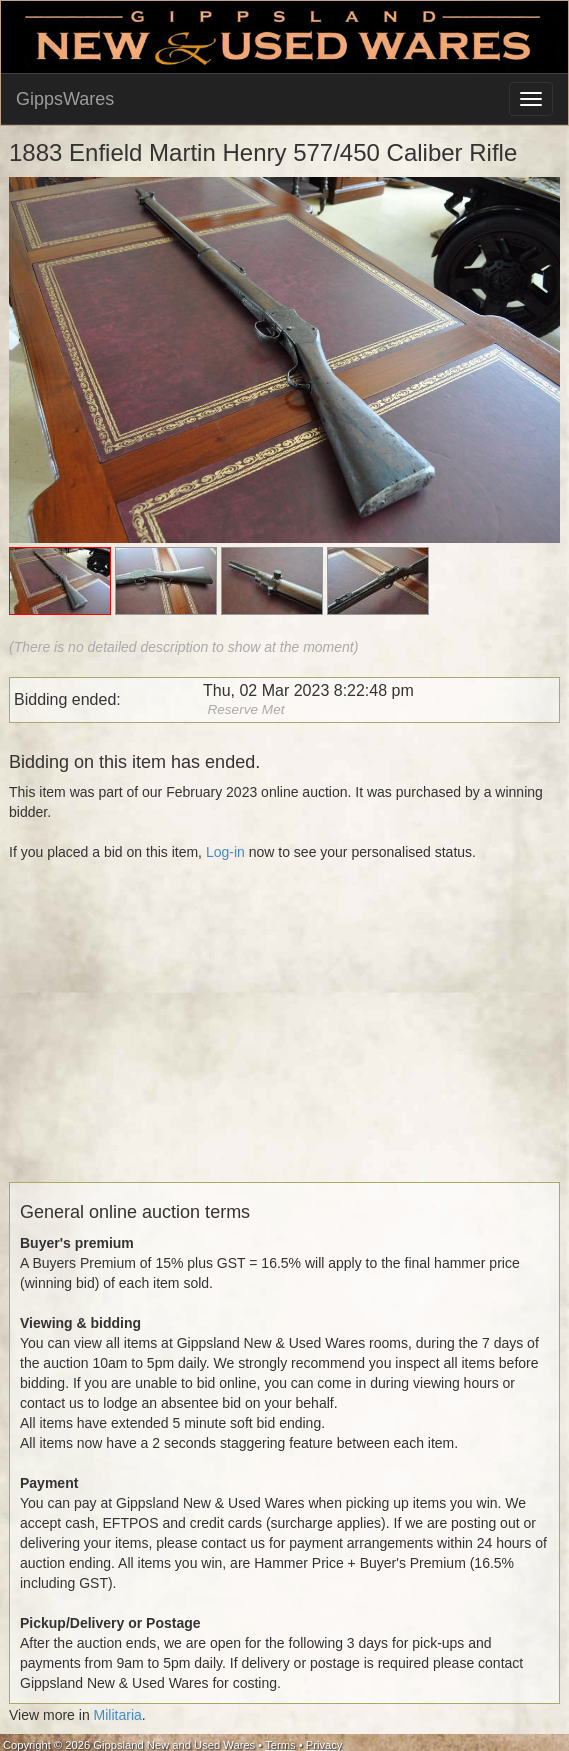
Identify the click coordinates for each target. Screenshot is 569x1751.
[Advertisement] (281, 1042)
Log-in (225, 852)
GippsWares (65, 99)
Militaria (118, 1715)
